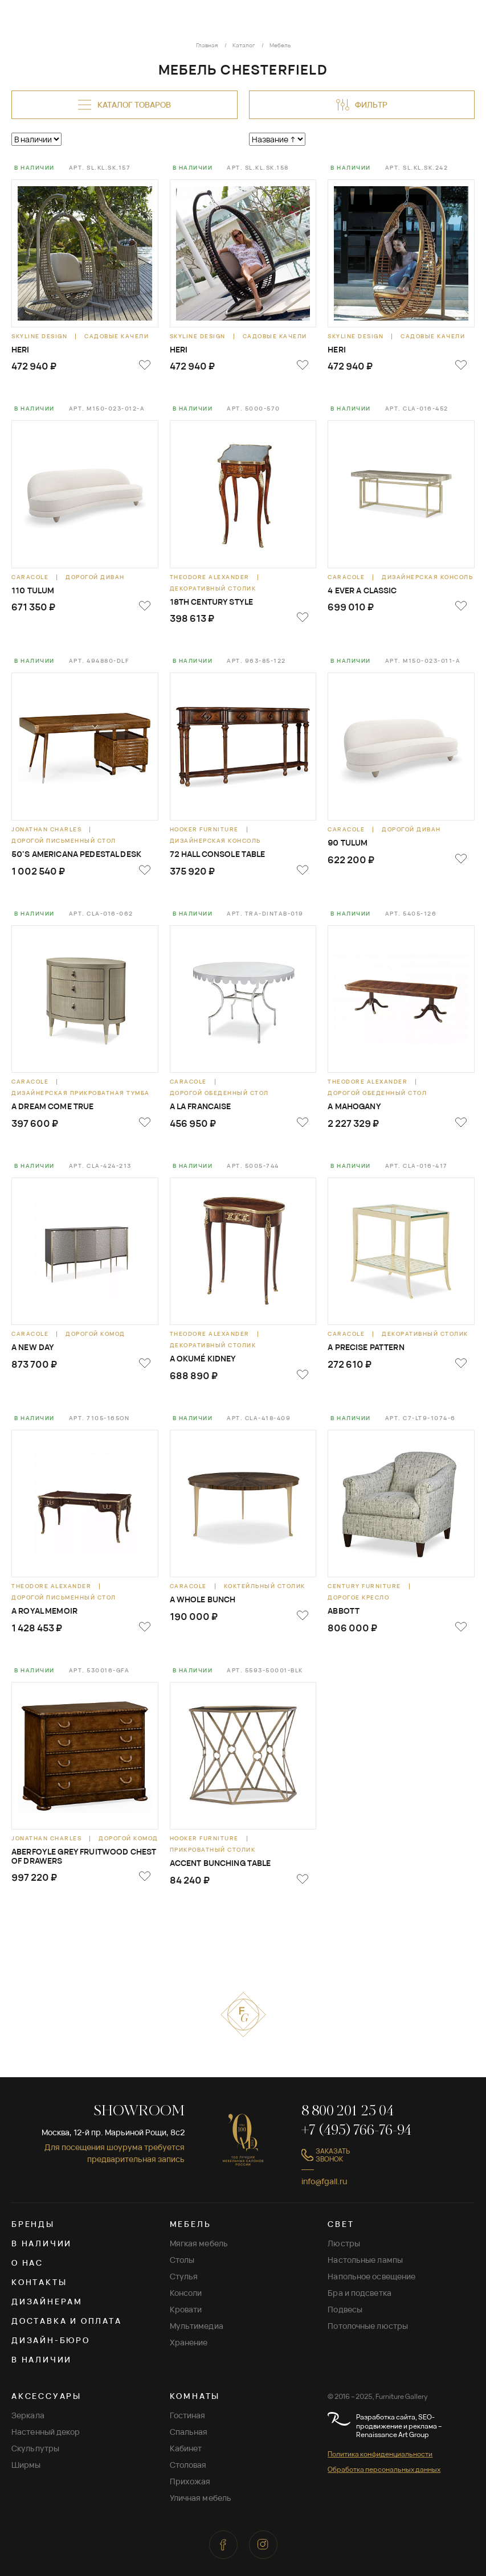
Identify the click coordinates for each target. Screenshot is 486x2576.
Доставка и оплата (66, 2320)
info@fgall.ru (324, 2181)
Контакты (39, 2281)
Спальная (189, 2431)
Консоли (186, 2292)
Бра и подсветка (359, 2292)
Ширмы (26, 2464)
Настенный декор (45, 2431)
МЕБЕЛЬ (190, 2223)
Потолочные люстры (368, 2325)
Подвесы (345, 2309)
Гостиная (188, 2415)
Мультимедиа (196, 2325)
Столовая (188, 2464)
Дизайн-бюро (50, 2340)
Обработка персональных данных (384, 2469)
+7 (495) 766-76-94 (356, 2131)
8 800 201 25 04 (347, 2111)
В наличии (41, 2243)
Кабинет (186, 2448)
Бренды (33, 2223)
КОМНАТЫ (195, 2395)
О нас (27, 2262)
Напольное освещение (371, 2276)
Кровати (186, 2309)
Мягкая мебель (199, 2243)
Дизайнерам (47, 2301)
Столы (182, 2259)
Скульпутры (35, 2448)
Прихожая (190, 2481)
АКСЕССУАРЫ (46, 2395)
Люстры (344, 2243)
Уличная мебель (200, 2497)
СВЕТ (341, 2223)
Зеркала (27, 2415)
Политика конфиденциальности (380, 2454)
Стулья (184, 2276)
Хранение (189, 2342)
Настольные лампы (365, 2259)
